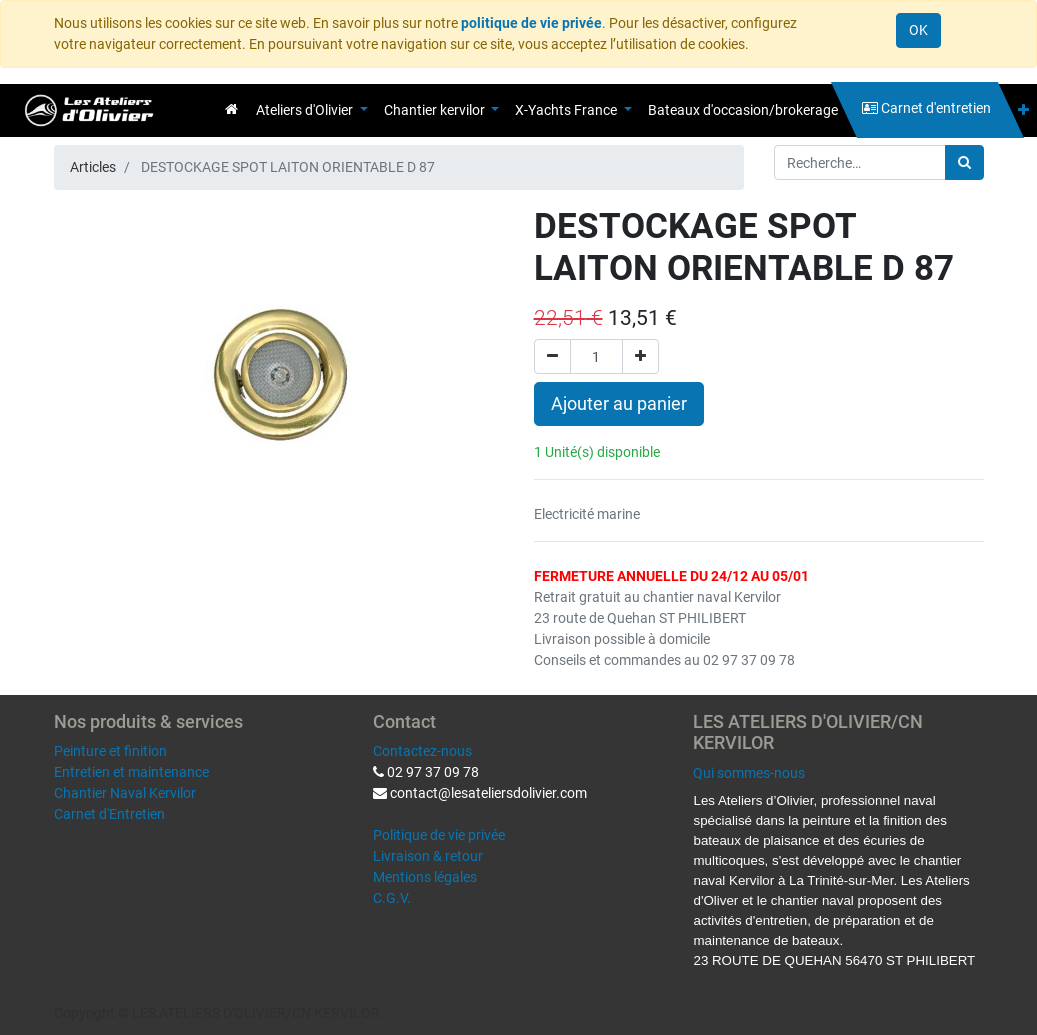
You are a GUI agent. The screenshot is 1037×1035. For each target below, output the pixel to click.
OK (918, 30)
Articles (93, 167)
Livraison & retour (428, 856)
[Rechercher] (964, 162)
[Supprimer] (552, 356)
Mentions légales (425, 877)
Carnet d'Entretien (109, 814)
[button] (1023, 110)
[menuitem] (231, 109)
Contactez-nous (422, 751)
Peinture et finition (110, 751)
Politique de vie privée (439, 835)
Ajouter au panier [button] (619, 404)
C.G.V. (392, 898)
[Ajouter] (640, 356)
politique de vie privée (531, 23)
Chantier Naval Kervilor (125, 793)
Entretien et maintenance (131, 772)
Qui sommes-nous (749, 773)
